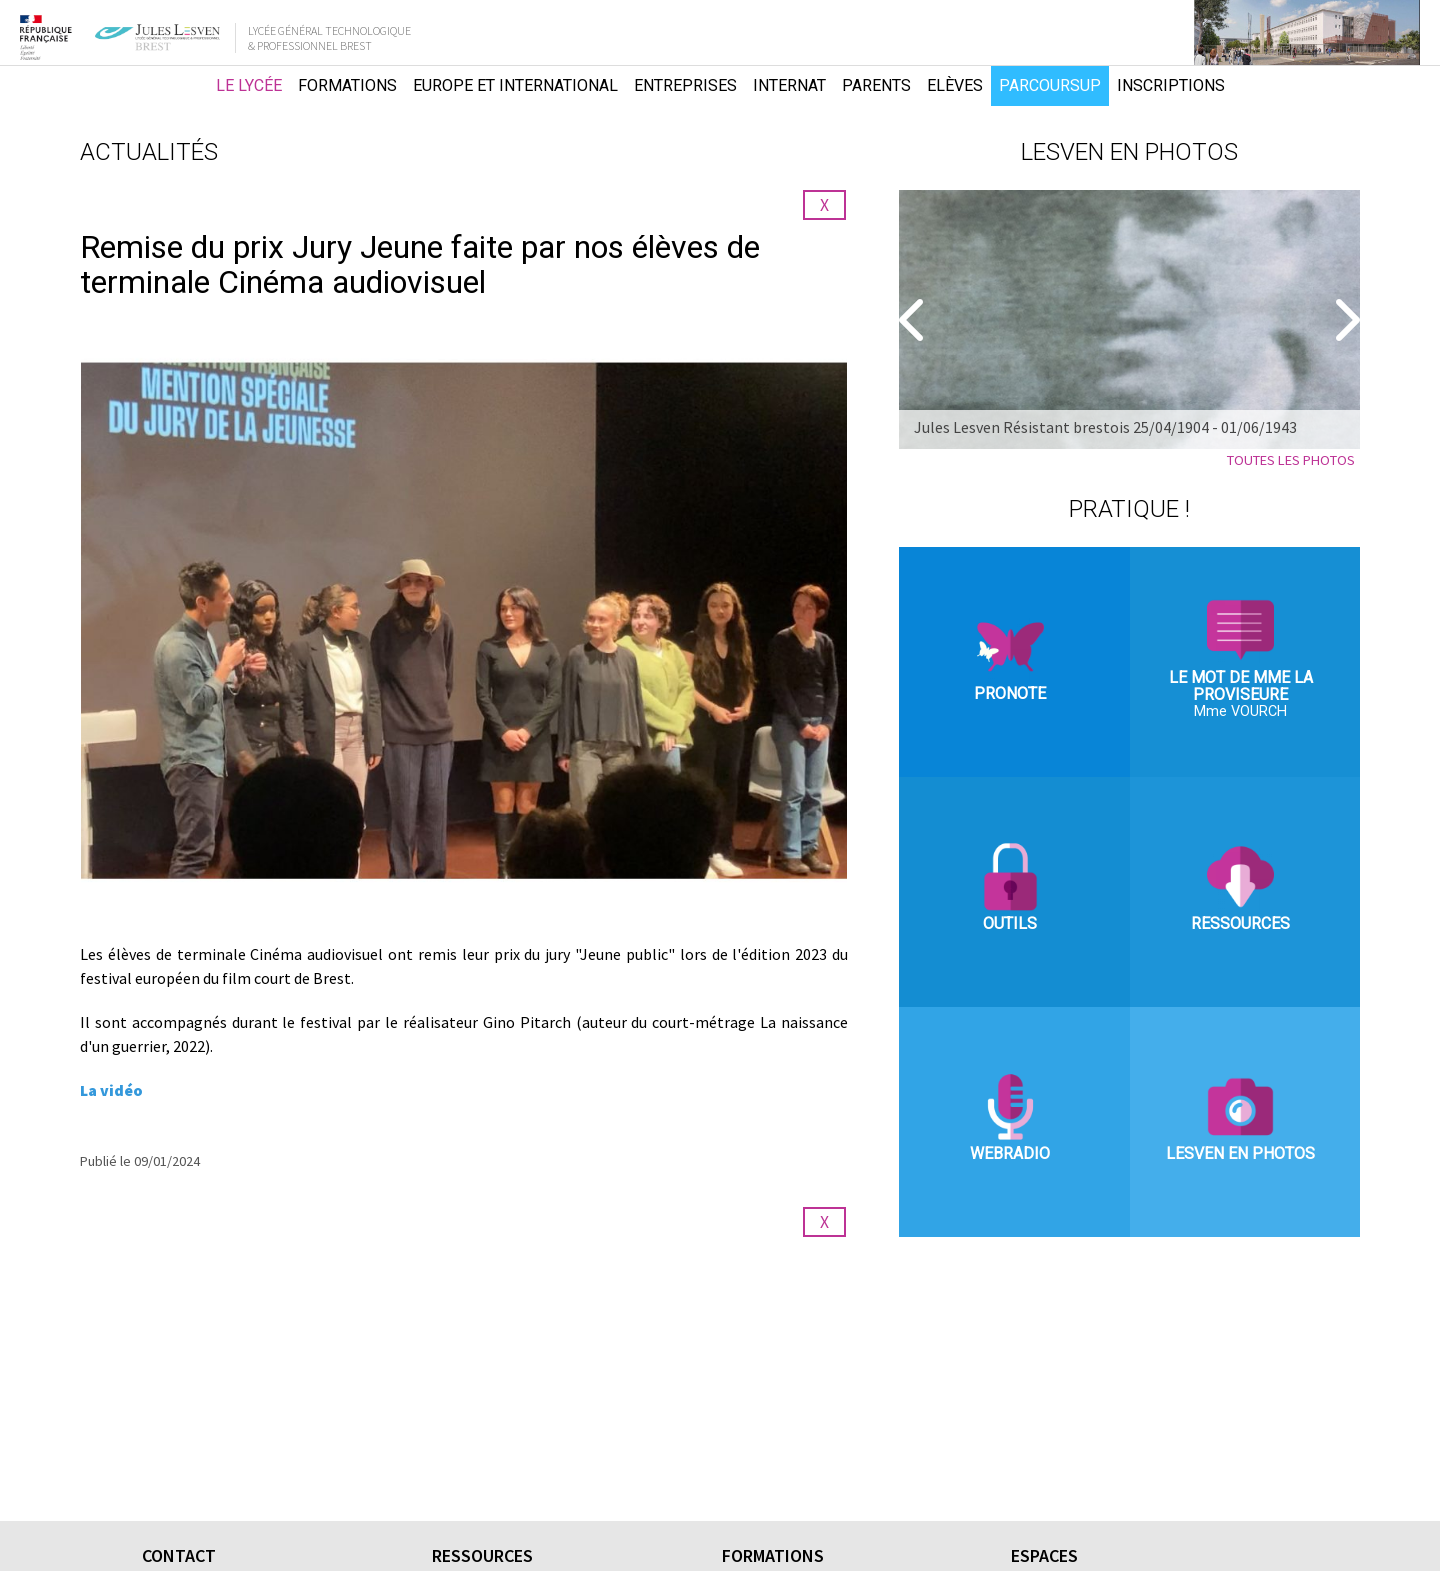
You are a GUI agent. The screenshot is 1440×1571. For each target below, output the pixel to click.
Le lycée (249, 85)
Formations (347, 85)
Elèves (955, 85)
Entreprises (685, 85)
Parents (876, 85)
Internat (789, 85)
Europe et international (515, 85)
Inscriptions (1171, 85)
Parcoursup (1050, 85)
